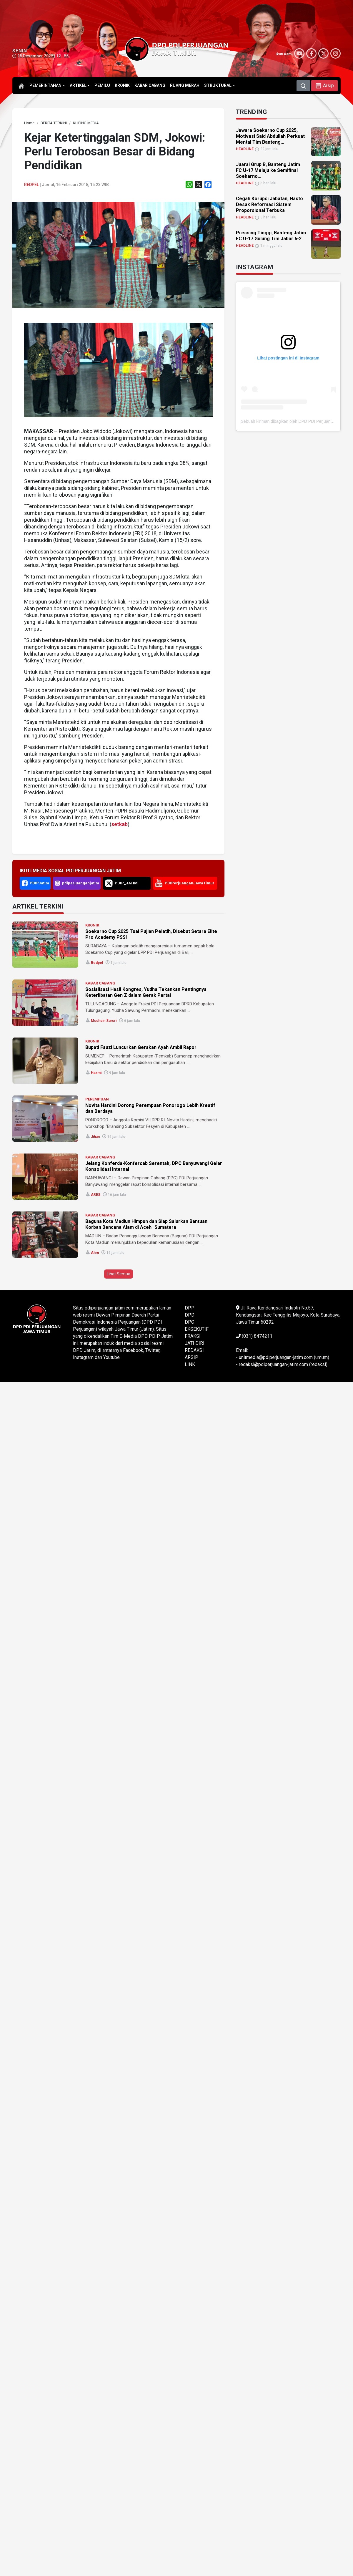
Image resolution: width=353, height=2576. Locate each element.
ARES (95, 1195)
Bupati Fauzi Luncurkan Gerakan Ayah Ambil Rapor (141, 1047)
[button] (324, 85)
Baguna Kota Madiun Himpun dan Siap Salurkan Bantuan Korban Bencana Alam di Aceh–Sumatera (146, 1224)
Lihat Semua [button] (118, 1274)
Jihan (95, 1137)
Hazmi (96, 1073)
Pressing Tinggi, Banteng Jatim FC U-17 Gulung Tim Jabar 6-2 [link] (271, 235)
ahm (95, 1253)
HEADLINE (245, 149)
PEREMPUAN (97, 1099)
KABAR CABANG (100, 983)
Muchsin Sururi (103, 1021)
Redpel (31, 184)
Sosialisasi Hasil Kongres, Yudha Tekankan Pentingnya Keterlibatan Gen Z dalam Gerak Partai (146, 992)
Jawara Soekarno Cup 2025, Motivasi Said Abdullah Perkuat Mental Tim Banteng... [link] (270, 136)
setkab (119, 824)
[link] (29, 123)
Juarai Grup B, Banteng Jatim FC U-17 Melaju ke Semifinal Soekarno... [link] (268, 170)
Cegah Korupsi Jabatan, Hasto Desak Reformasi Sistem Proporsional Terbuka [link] (269, 204)
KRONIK (92, 925)
